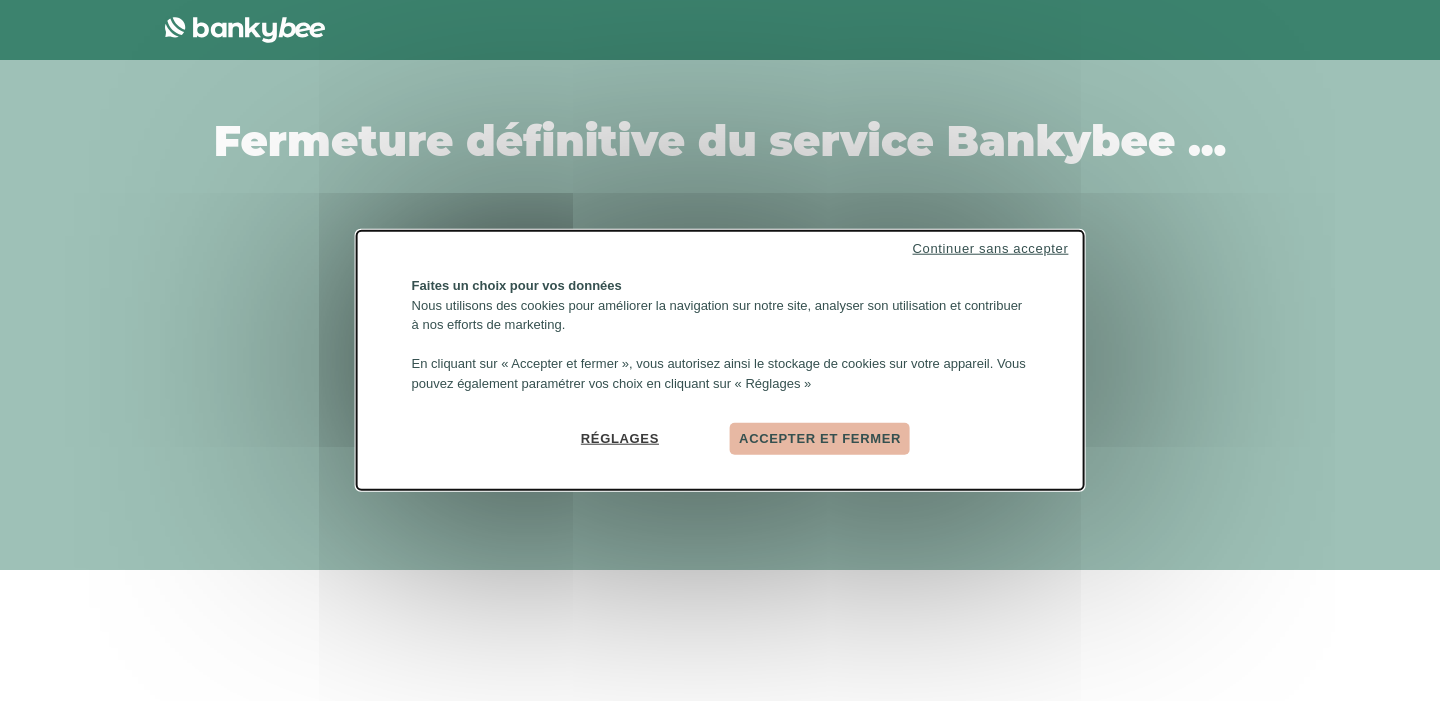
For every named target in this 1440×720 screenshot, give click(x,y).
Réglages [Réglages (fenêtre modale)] (620, 438)
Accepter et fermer (820, 438)
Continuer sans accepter (991, 248)
